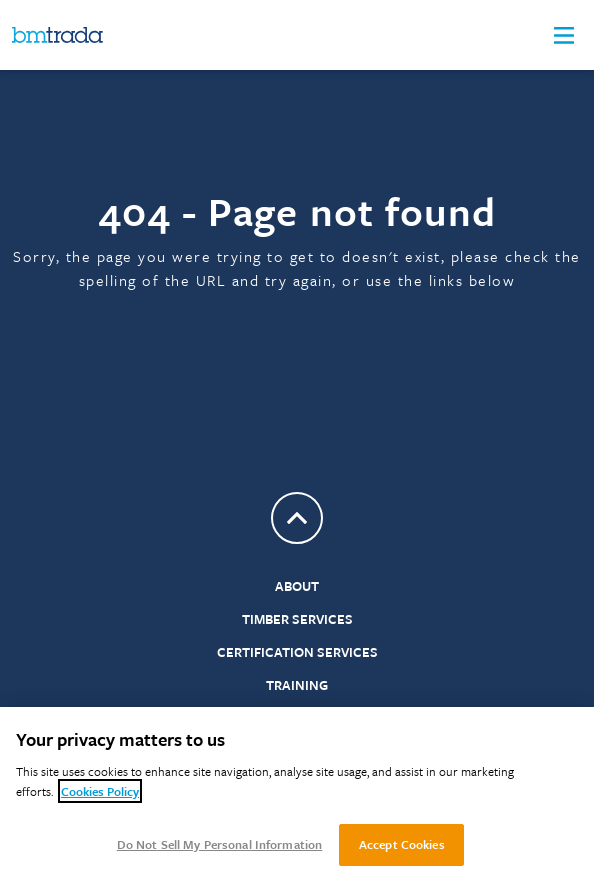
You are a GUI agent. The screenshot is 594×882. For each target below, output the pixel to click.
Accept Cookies (402, 844)
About (297, 586)
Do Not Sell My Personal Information (220, 844)
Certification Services (297, 652)
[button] (564, 35)
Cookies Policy (100, 791)
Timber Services (297, 619)
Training (297, 685)
